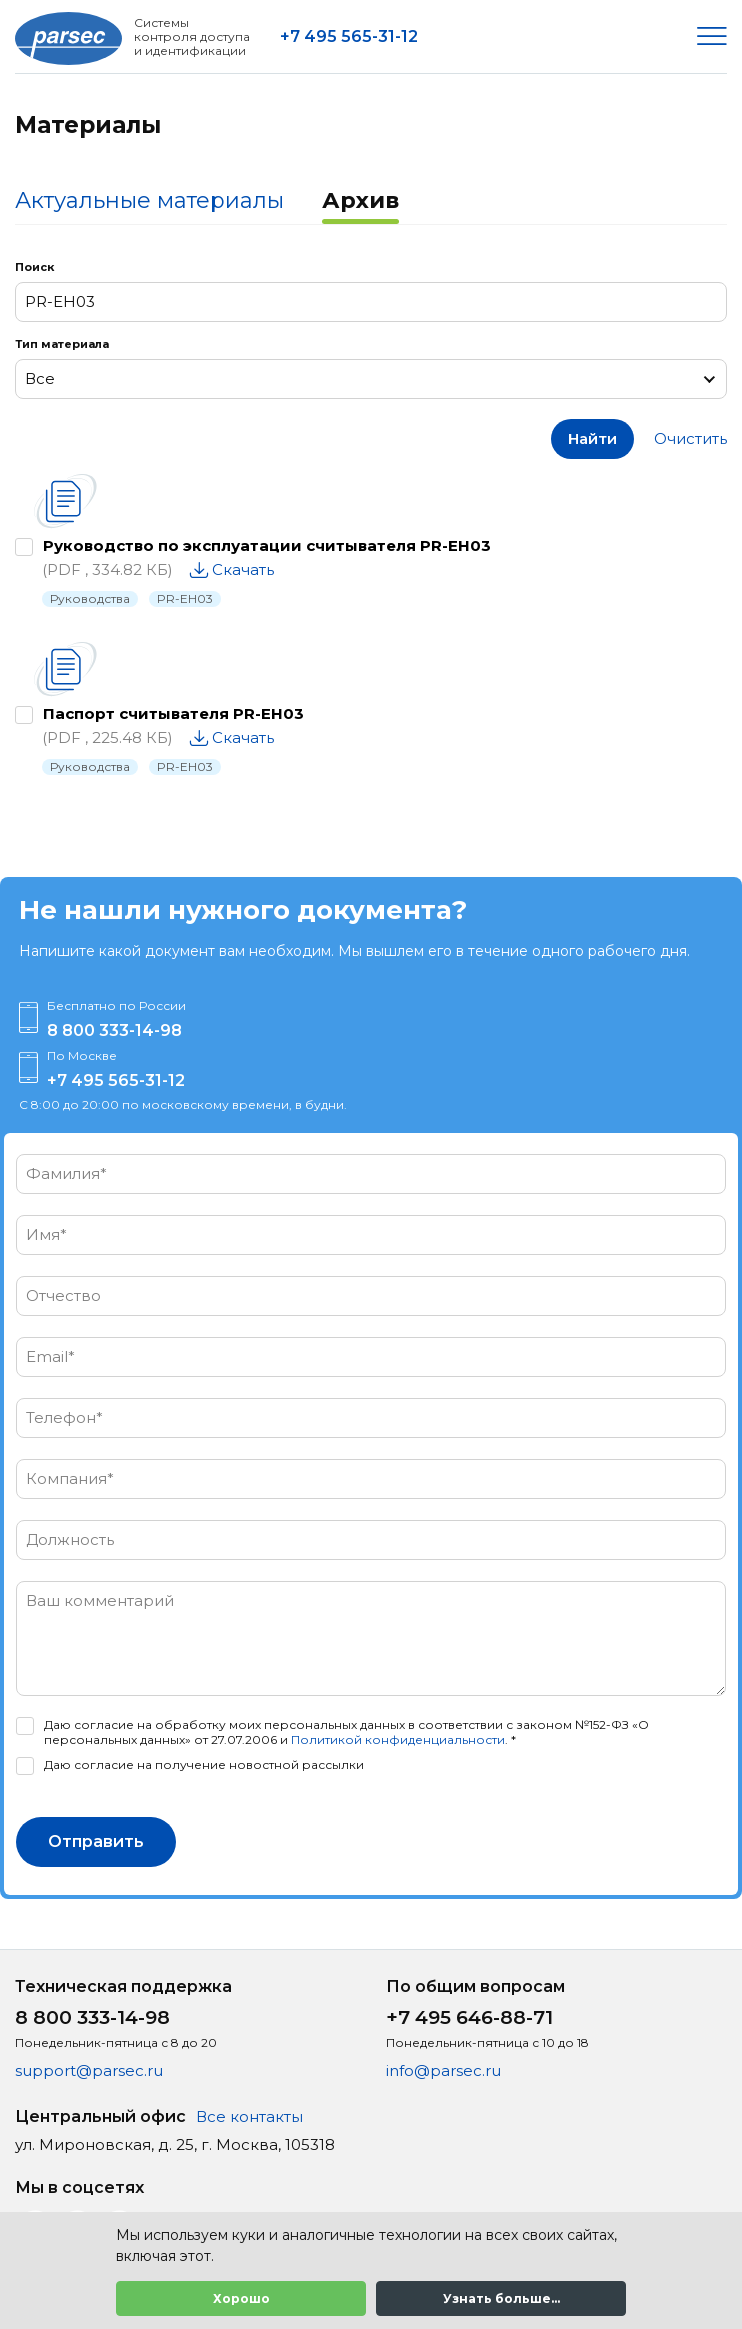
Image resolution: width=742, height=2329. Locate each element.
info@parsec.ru (443, 2070)
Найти (592, 438)
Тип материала (62, 344)
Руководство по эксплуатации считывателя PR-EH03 (267, 545)
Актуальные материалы (149, 200)
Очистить (690, 438)
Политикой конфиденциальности (398, 1739)
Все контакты (249, 2116)
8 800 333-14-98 (114, 1030)
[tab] (149, 203)
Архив (360, 200)
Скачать (243, 569)
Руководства (90, 598)
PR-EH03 (185, 598)
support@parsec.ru (89, 2070)
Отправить (96, 1841)
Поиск (34, 267)
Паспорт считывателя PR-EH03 (173, 713)
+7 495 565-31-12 (349, 36)
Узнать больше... (501, 2298)
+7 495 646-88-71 (469, 2017)
